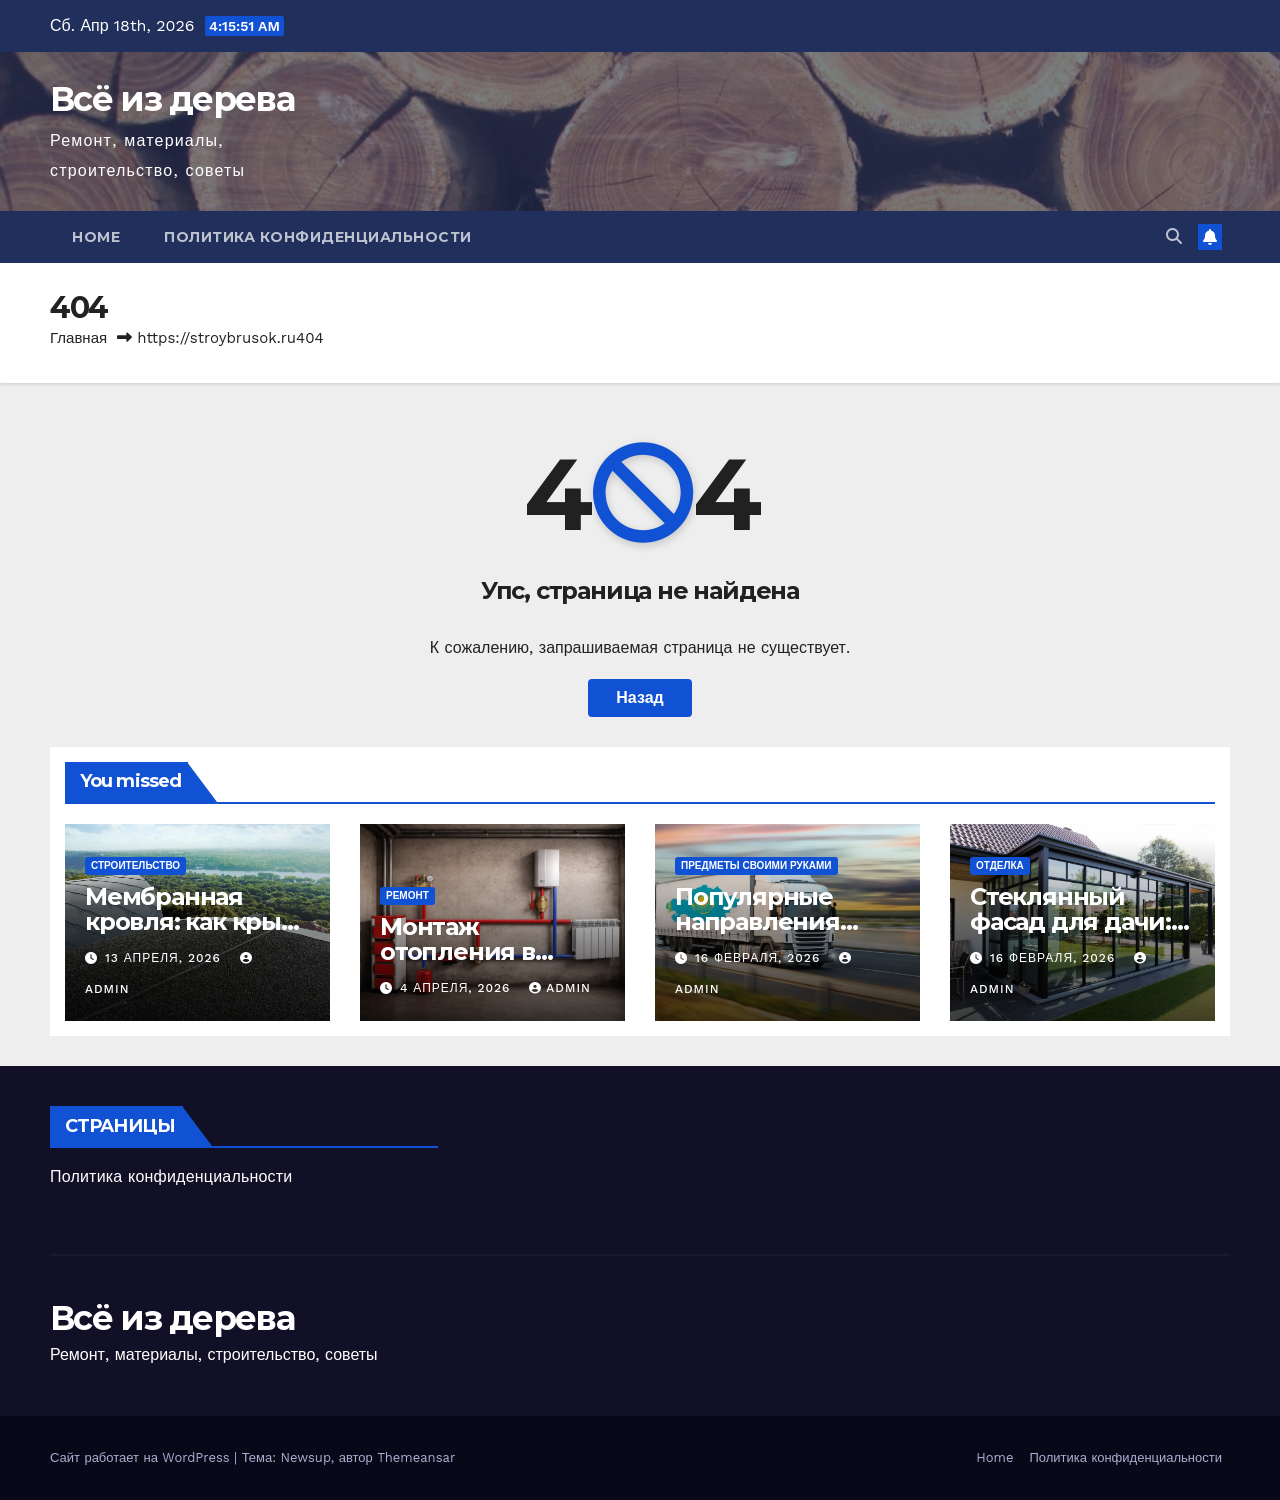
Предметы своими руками (756, 865)
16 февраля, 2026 (760, 958)
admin (560, 988)
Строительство (135, 865)
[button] (1174, 236)
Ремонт (407, 895)
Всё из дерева (172, 99)
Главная (78, 338)
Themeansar (416, 1457)
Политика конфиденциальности (318, 237)
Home (96, 237)
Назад (639, 697)
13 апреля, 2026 (165, 958)
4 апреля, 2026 (457, 988)
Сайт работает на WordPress (142, 1457)
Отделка (1000, 865)
